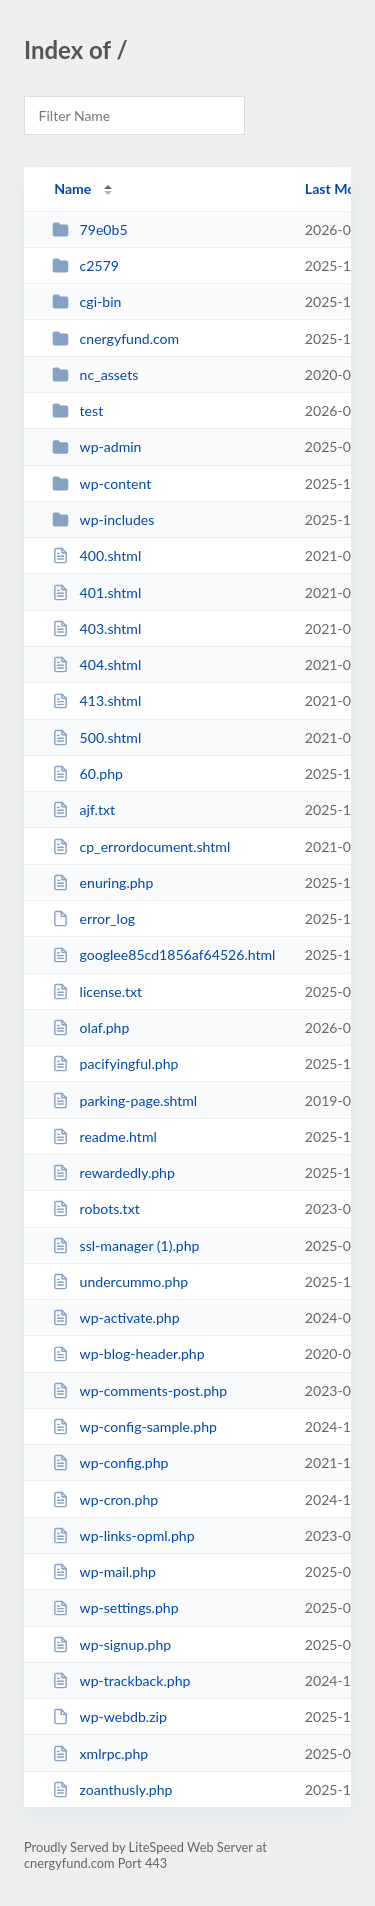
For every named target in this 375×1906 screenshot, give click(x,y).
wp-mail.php (104, 1571)
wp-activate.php (115, 1317)
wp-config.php (110, 1462)
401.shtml (96, 592)
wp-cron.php (105, 1499)
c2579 (85, 265)
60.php (87, 773)
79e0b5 (89, 229)
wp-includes (103, 519)
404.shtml (96, 664)
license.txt (97, 991)
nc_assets (95, 374)
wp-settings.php (115, 1607)
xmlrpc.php (100, 1753)
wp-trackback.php (121, 1680)
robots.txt (96, 1208)
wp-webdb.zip (109, 1716)
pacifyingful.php (115, 1063)
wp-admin (96, 446)
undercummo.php (120, 1281)
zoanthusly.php (112, 1789)
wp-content (101, 483)
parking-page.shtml (124, 1100)
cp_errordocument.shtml (141, 846)
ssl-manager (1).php (125, 1245)
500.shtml (96, 737)
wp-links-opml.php (123, 1535)
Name (72, 188)
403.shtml (96, 628)
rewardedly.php (113, 1172)
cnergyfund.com (115, 338)
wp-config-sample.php (134, 1426)
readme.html (104, 1136)
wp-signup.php (111, 1644)
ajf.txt (83, 809)
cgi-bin (86, 301)
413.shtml (96, 700)
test (77, 410)
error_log (93, 918)
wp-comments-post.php (139, 1390)
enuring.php (102, 882)
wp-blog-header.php (128, 1353)
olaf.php (90, 1027)
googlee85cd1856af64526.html (163, 954)
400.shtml (96, 555)
